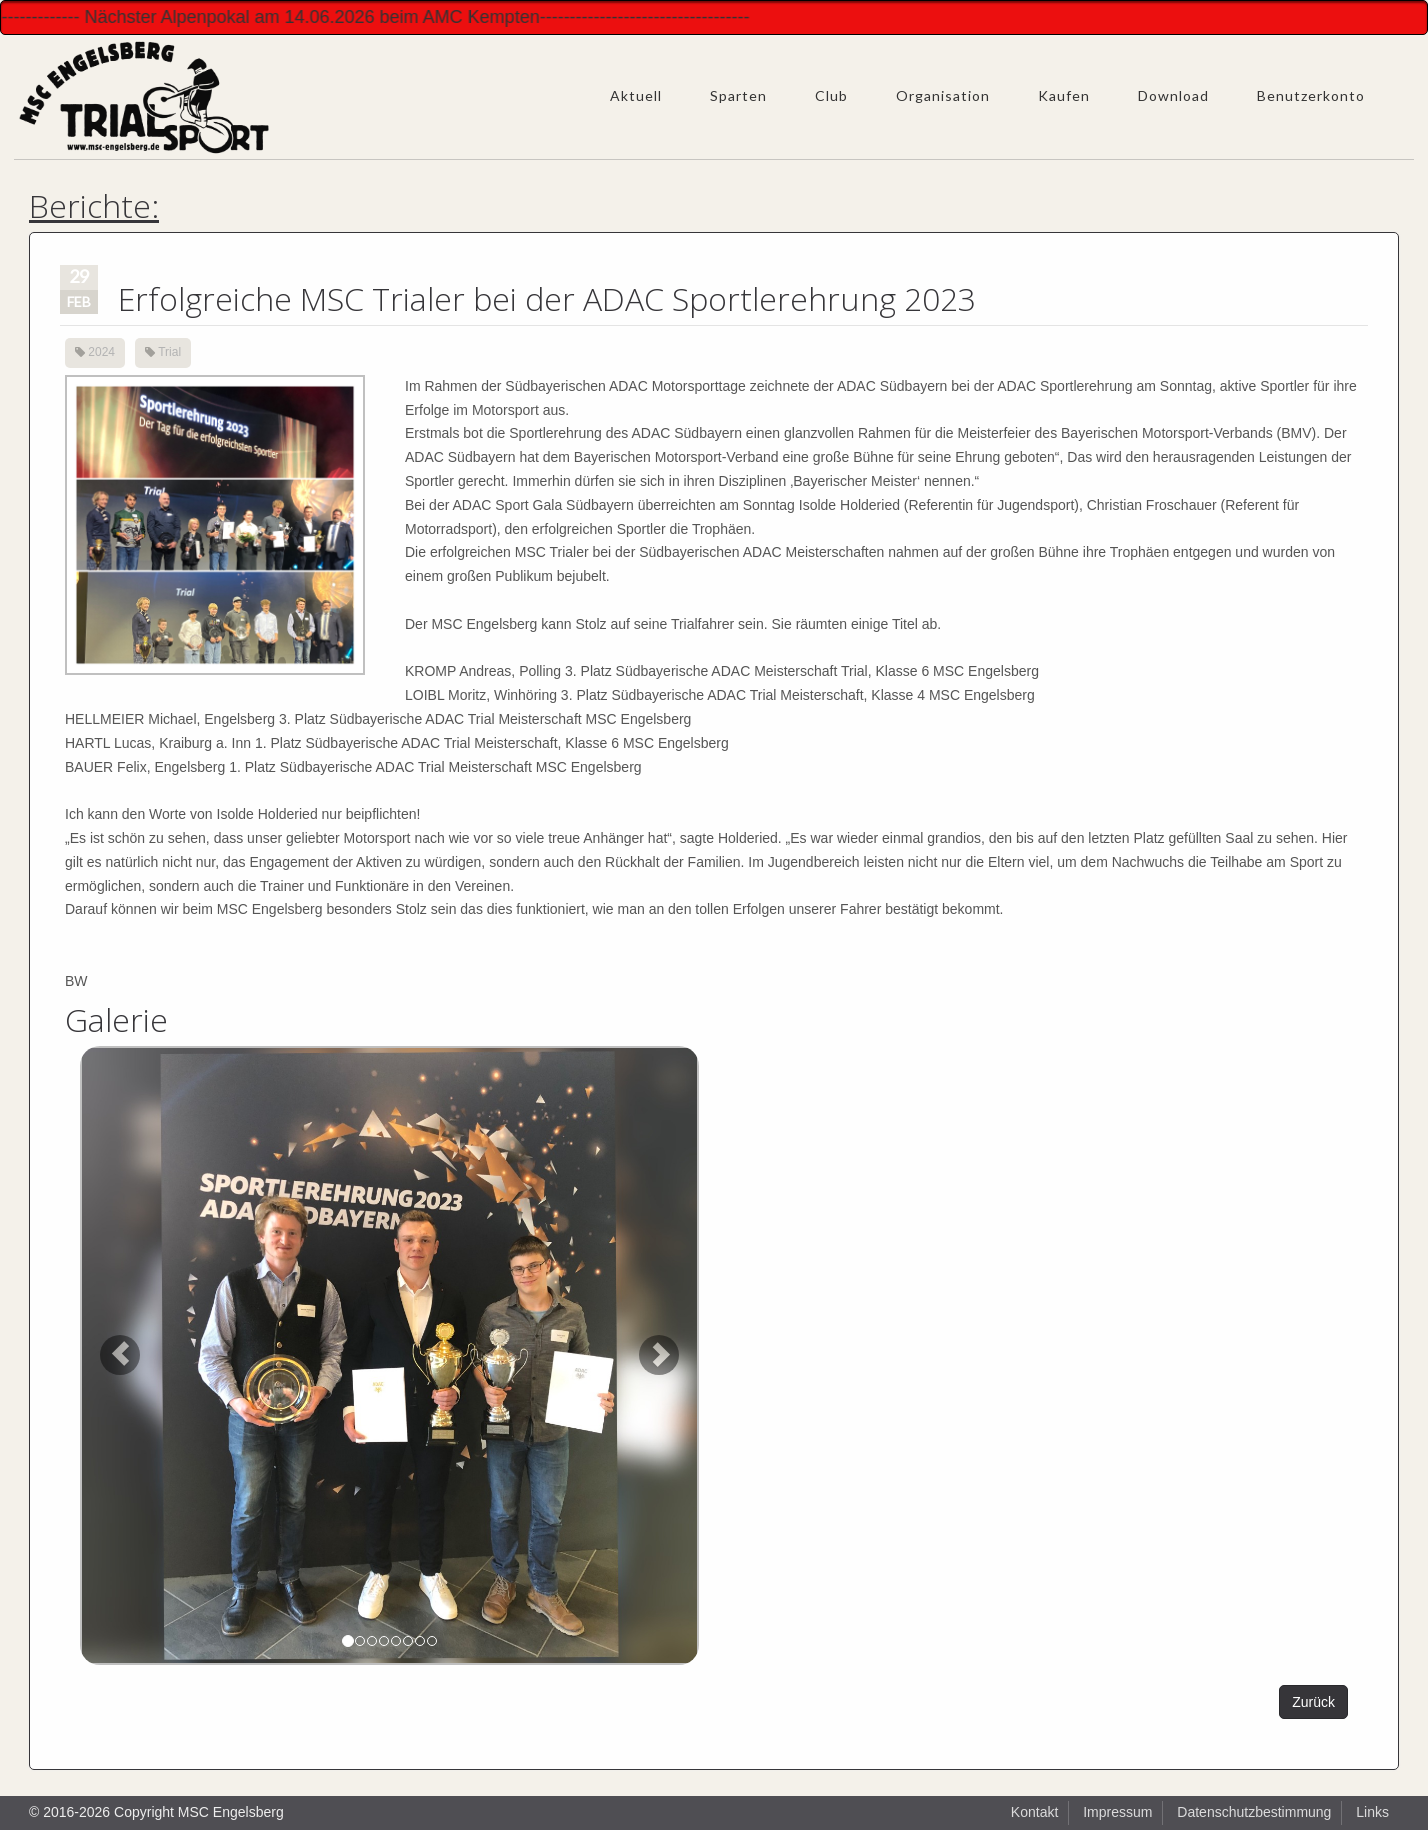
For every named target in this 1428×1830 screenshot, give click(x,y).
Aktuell (636, 95)
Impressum (1117, 1812)
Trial (169, 352)
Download (1173, 95)
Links (1372, 1812)
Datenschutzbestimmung (1254, 1812)
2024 (101, 352)
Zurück (1313, 1702)
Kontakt (1034, 1812)
